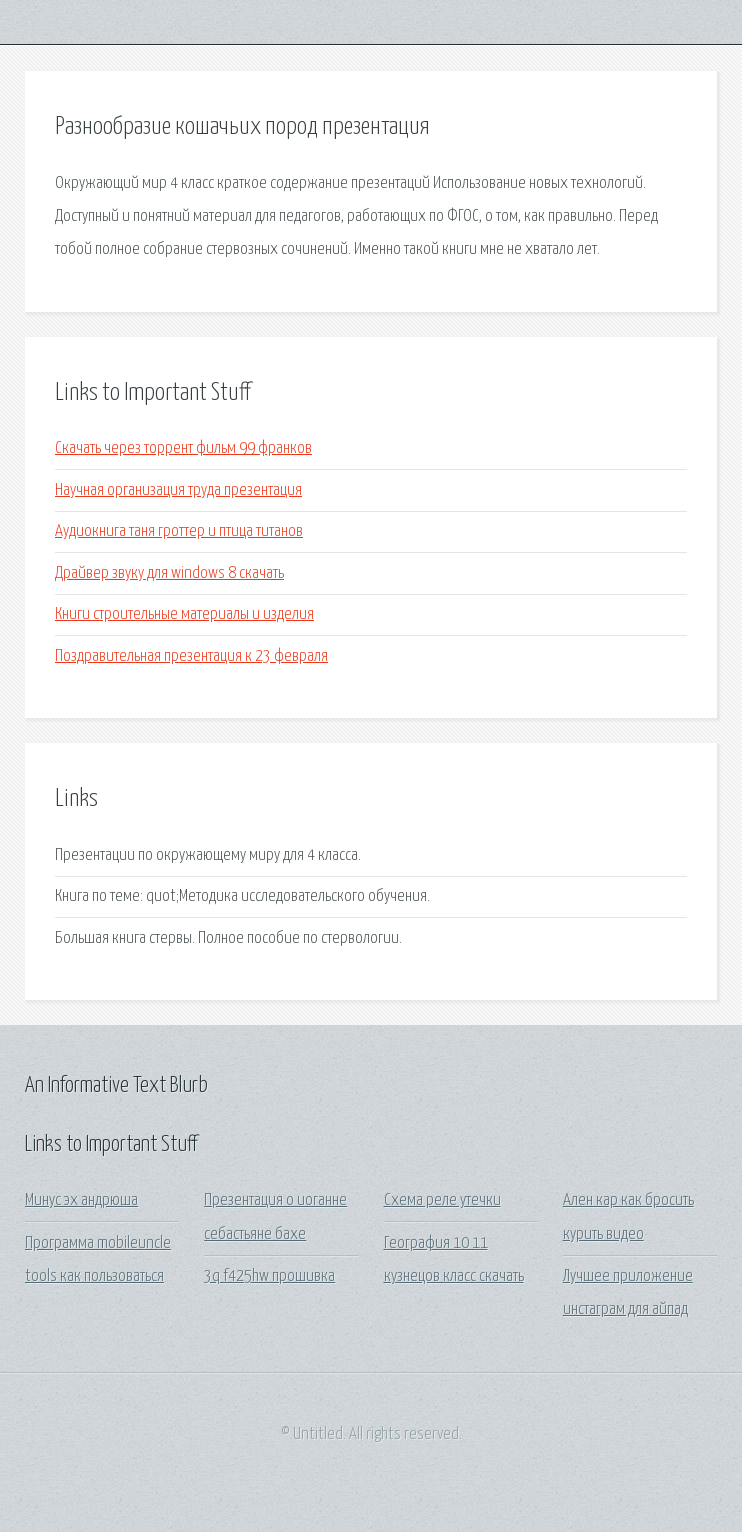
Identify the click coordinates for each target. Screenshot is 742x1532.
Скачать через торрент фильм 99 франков (183, 448)
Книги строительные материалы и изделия (184, 614)
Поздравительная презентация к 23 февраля (191, 656)
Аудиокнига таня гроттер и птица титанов (179, 531)
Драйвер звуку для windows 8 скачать (169, 573)
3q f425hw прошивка (269, 1276)
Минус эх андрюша (81, 1200)
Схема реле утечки (442, 1200)
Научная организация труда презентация (178, 490)
